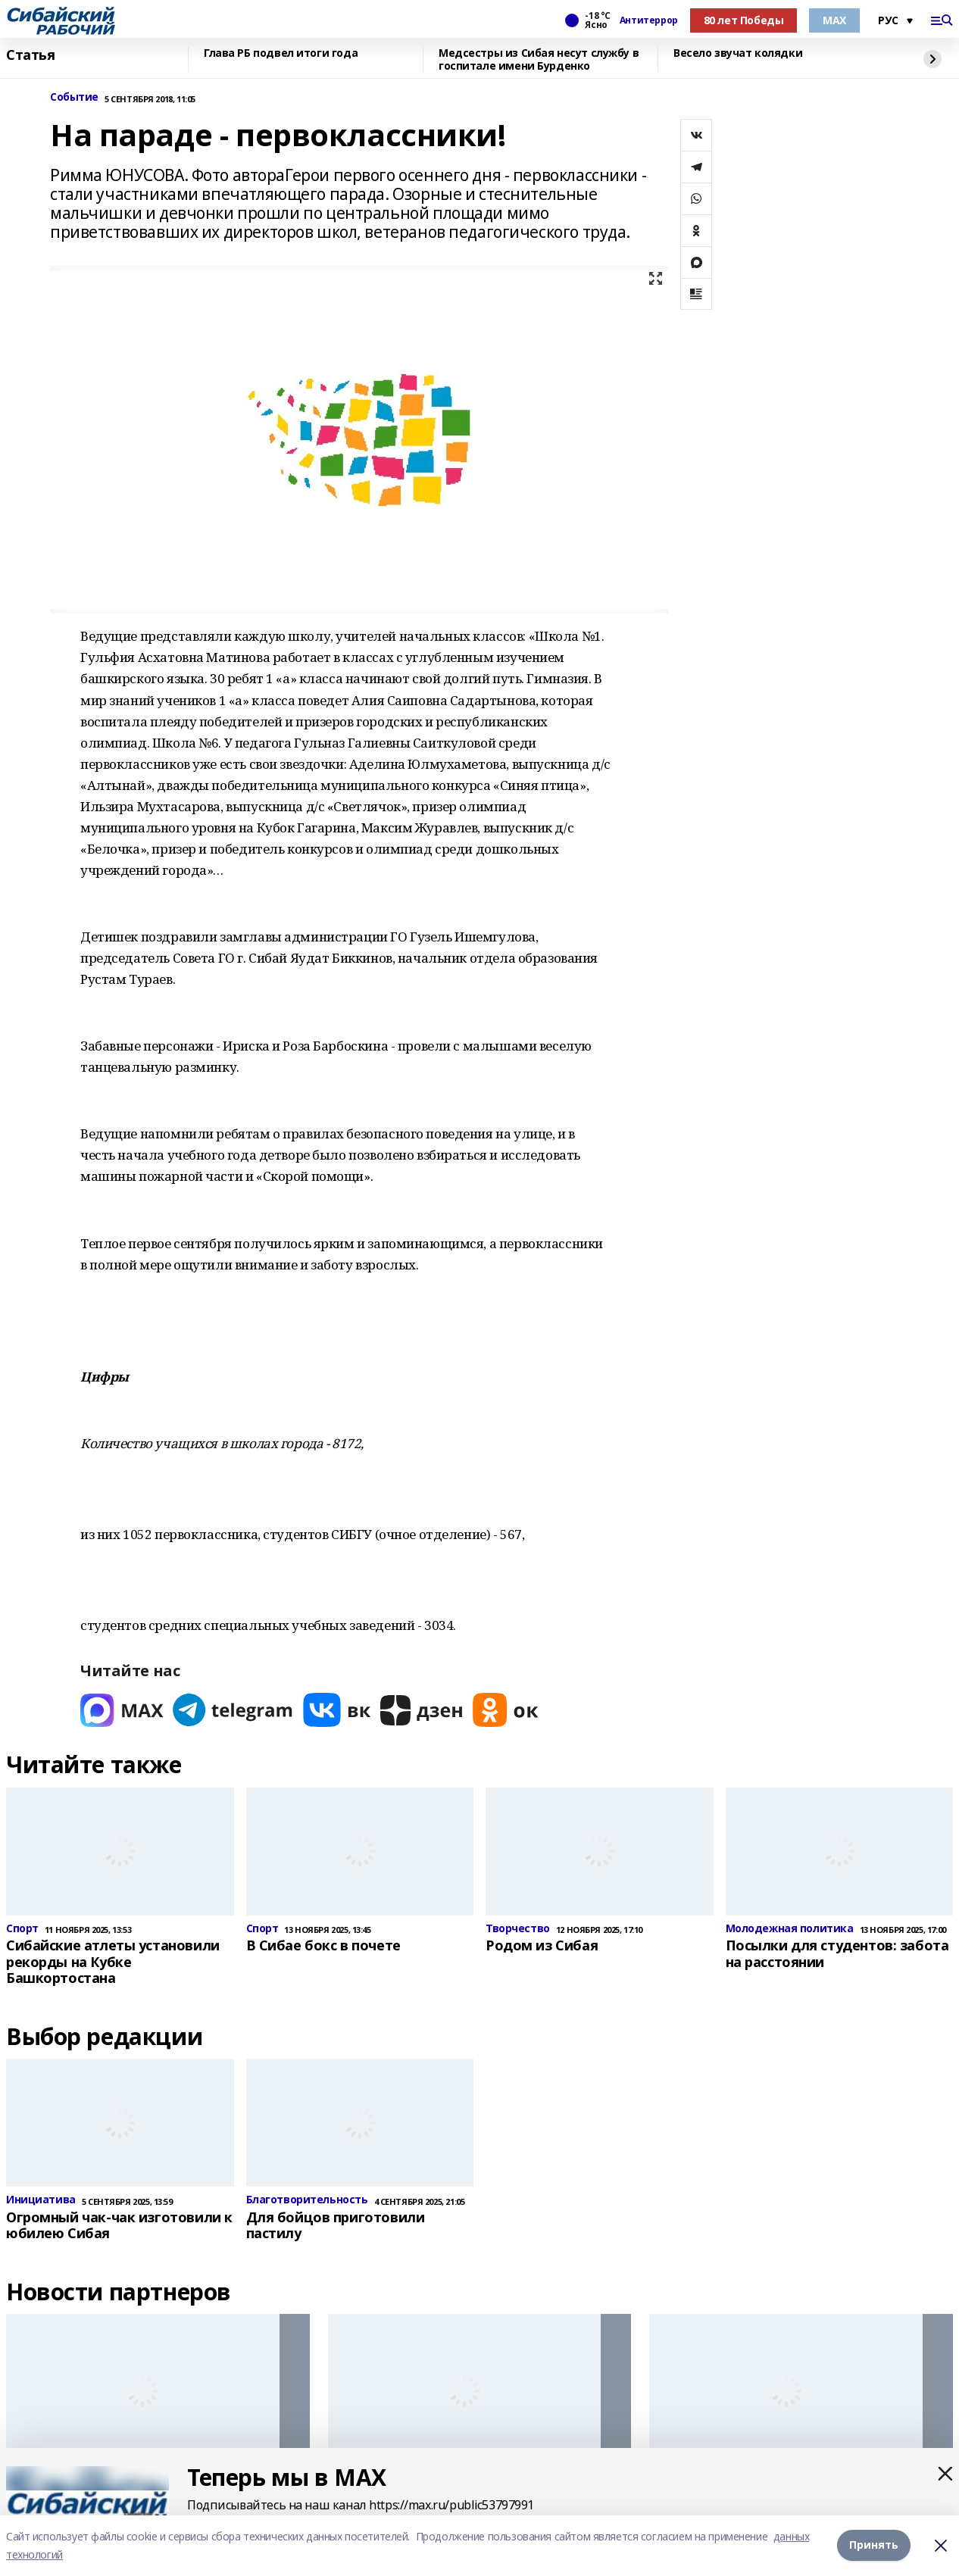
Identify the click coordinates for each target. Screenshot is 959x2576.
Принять (873, 2545)
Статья (30, 55)
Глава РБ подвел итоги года (281, 53)
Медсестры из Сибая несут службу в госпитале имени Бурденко (539, 59)
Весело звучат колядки (737, 53)
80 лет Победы (744, 20)
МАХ (834, 20)
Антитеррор (649, 20)
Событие (74, 97)
